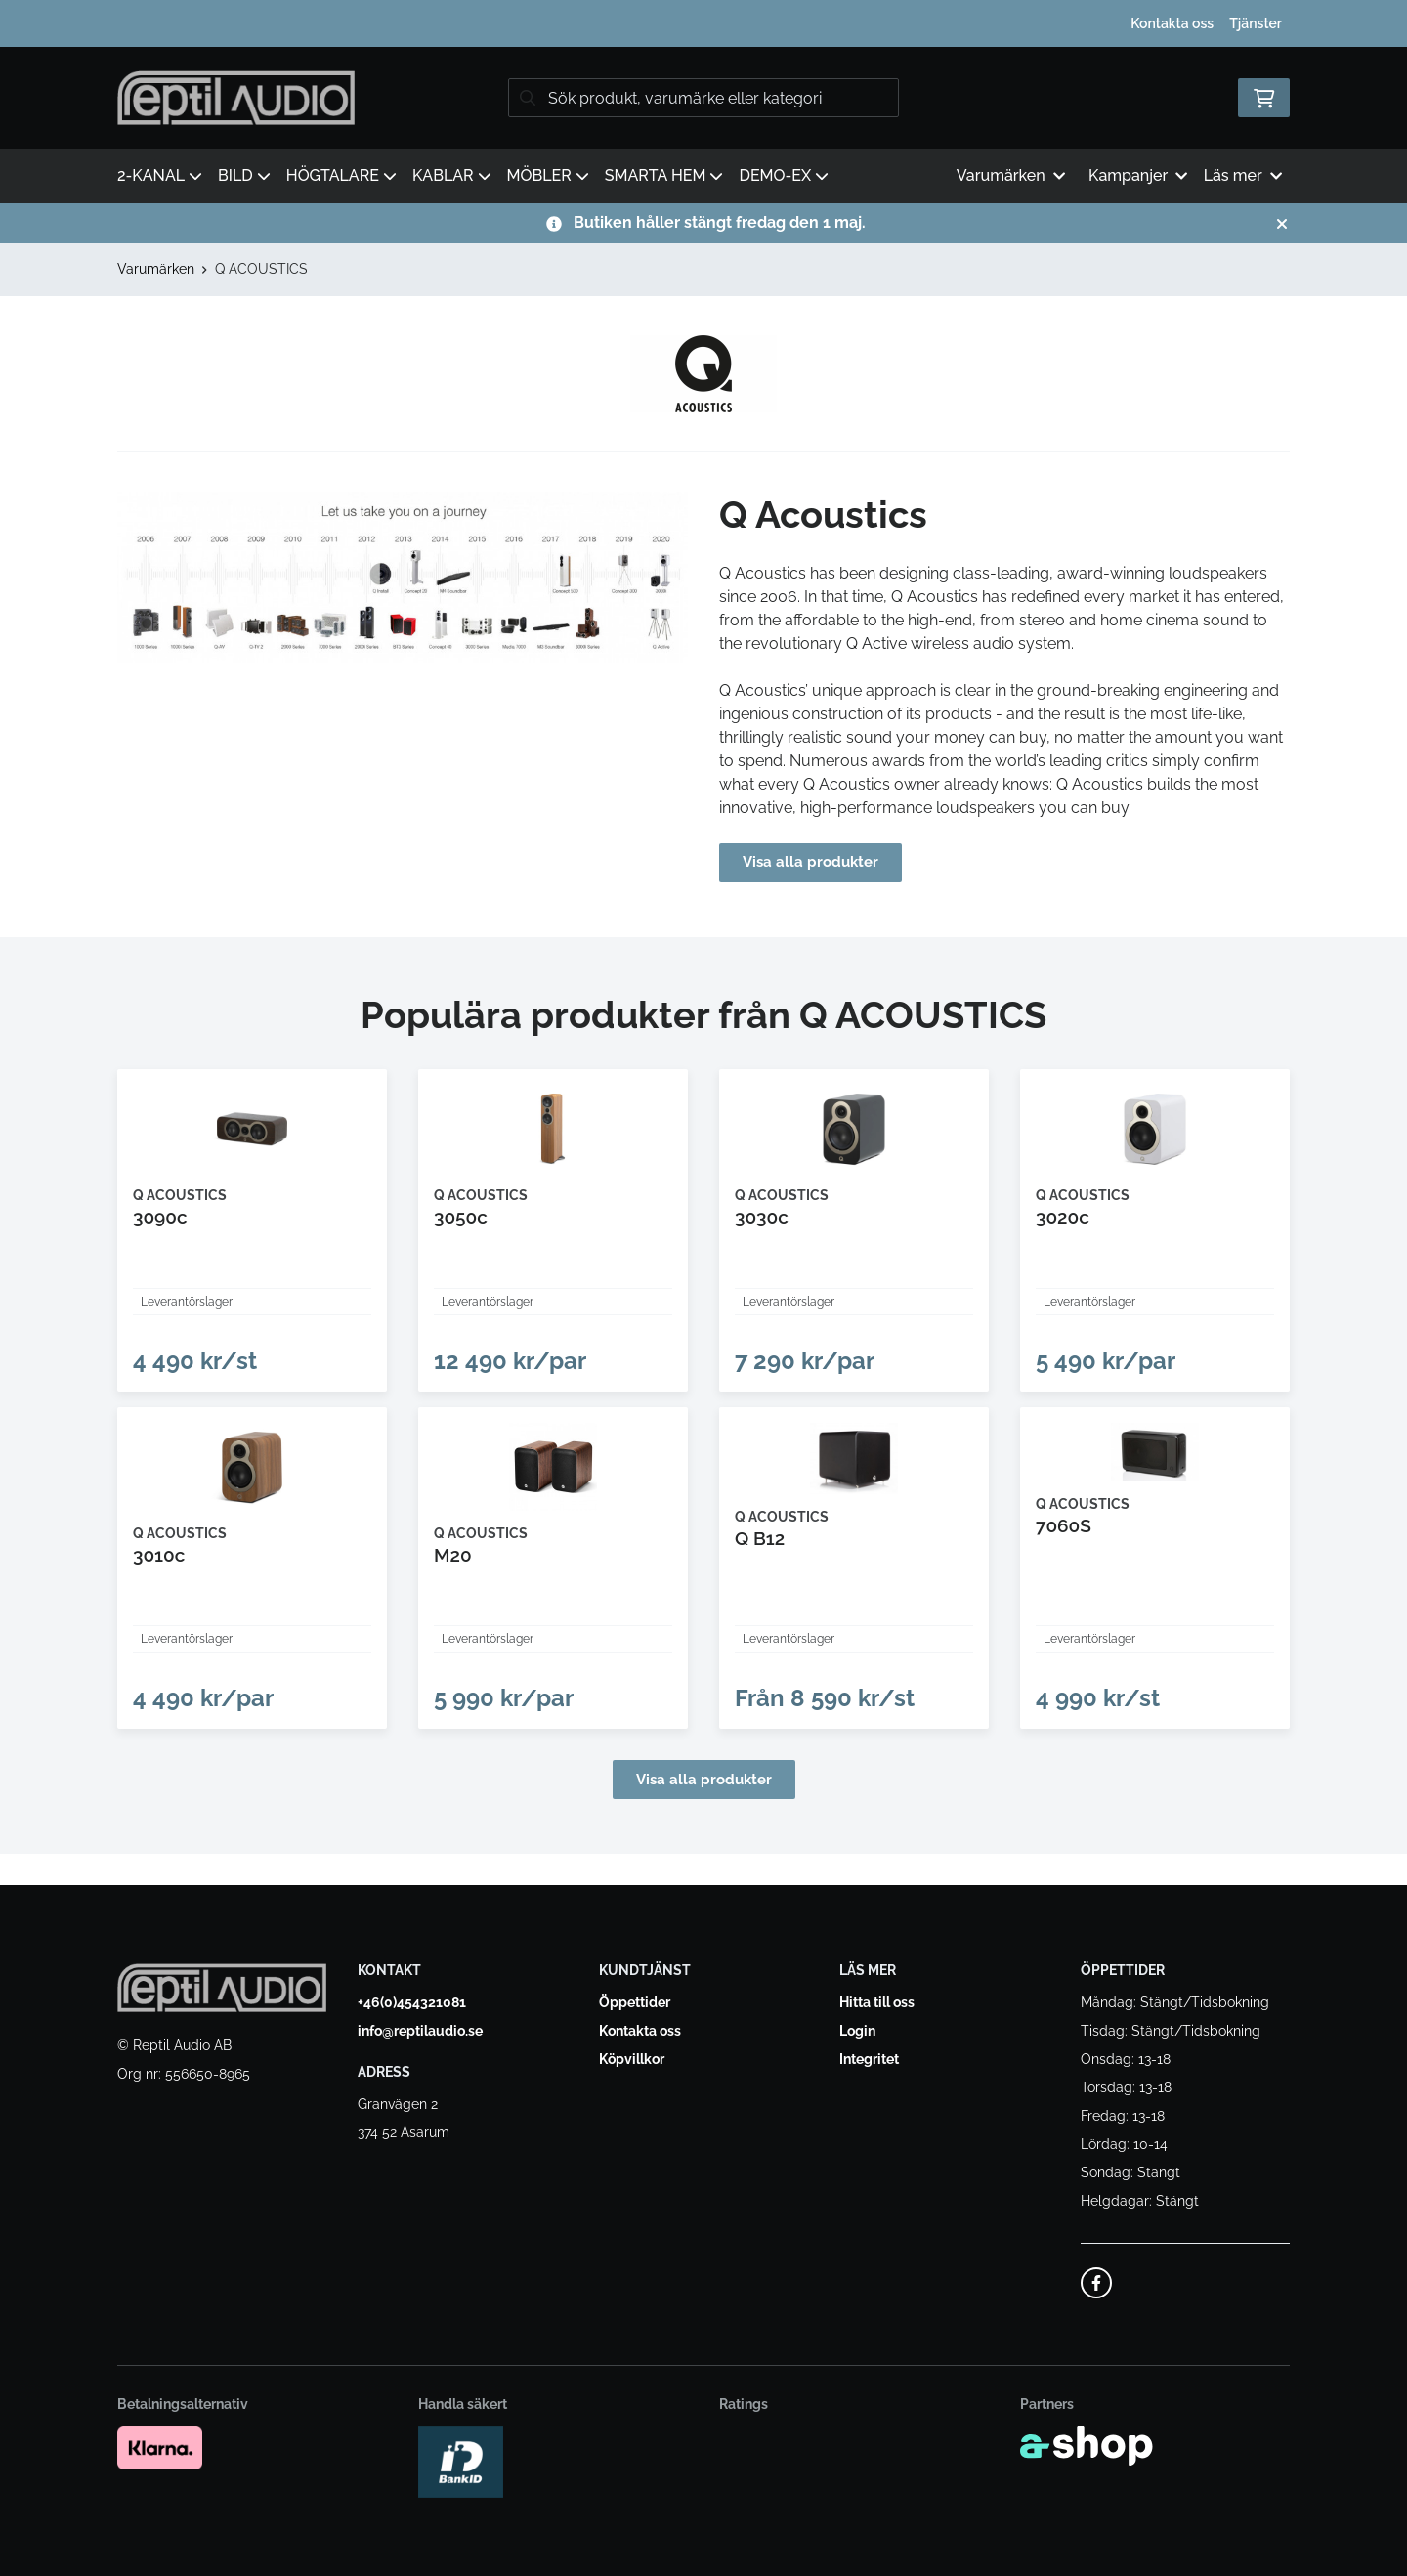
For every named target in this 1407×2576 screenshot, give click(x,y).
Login (857, 2031)
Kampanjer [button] (1138, 175)
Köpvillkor (631, 2059)
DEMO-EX (784, 175)
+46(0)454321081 (412, 2002)
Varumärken (155, 269)
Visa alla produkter (813, 862)
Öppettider (634, 2002)
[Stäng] (1282, 224)
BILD (244, 175)
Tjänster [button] (1255, 23)
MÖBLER (548, 175)
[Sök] (703, 97)
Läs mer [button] (1243, 175)
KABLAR (451, 175)
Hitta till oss (877, 2002)
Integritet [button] (869, 2059)
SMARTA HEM (664, 175)
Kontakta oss (1172, 23)
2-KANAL (159, 175)
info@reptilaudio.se (420, 2031)
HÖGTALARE (341, 175)
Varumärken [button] (1011, 175)
